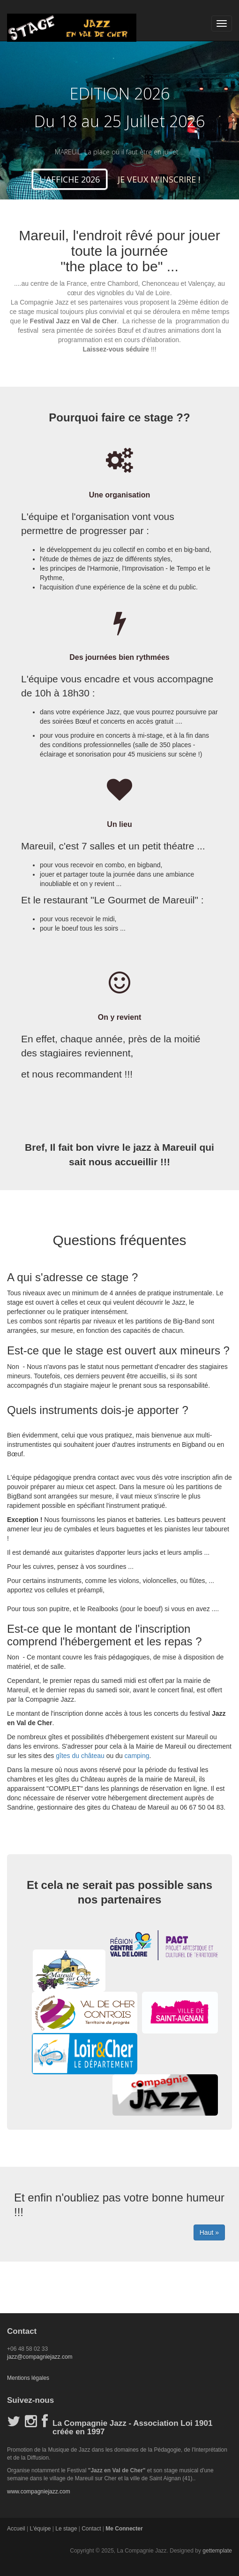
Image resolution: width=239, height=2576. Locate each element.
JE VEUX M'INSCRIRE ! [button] (159, 179)
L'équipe (40, 2528)
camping (136, 1755)
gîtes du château (80, 1755)
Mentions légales (28, 2378)
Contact (91, 2528)
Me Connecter (123, 2528)
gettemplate (217, 2550)
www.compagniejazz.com (38, 2491)
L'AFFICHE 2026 (69, 179)
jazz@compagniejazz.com (40, 2357)
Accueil (16, 2528)
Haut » (209, 2232)
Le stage (66, 2528)
